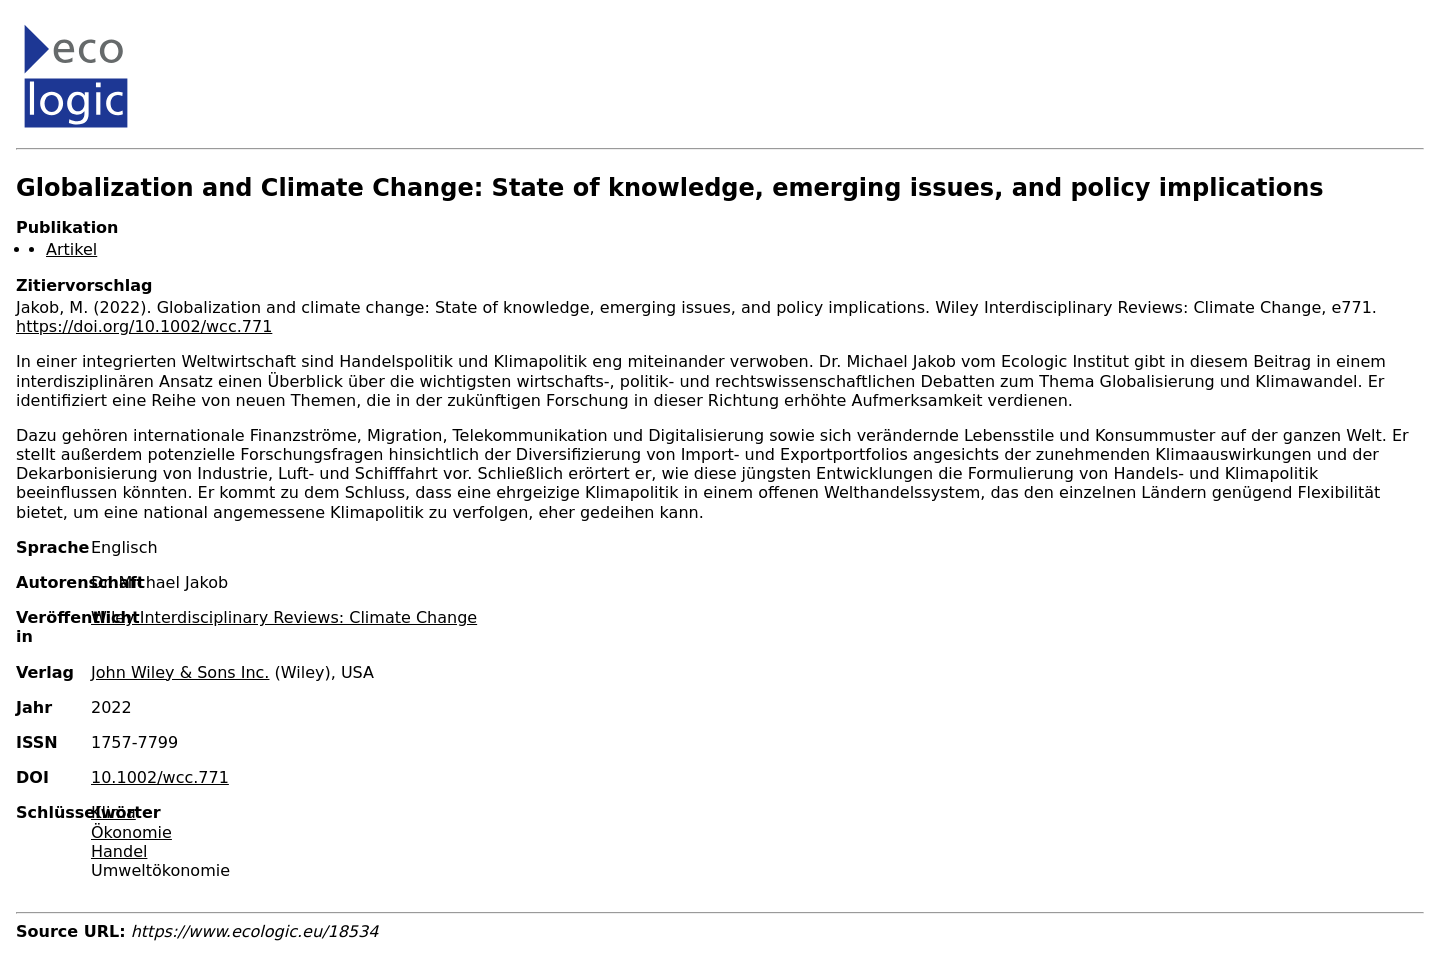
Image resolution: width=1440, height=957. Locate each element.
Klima (113, 812)
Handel (119, 851)
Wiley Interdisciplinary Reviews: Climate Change (284, 617)
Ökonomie (131, 832)
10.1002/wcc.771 (160, 777)
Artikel (71, 249)
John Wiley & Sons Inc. (180, 672)
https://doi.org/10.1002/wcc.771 (144, 326)
